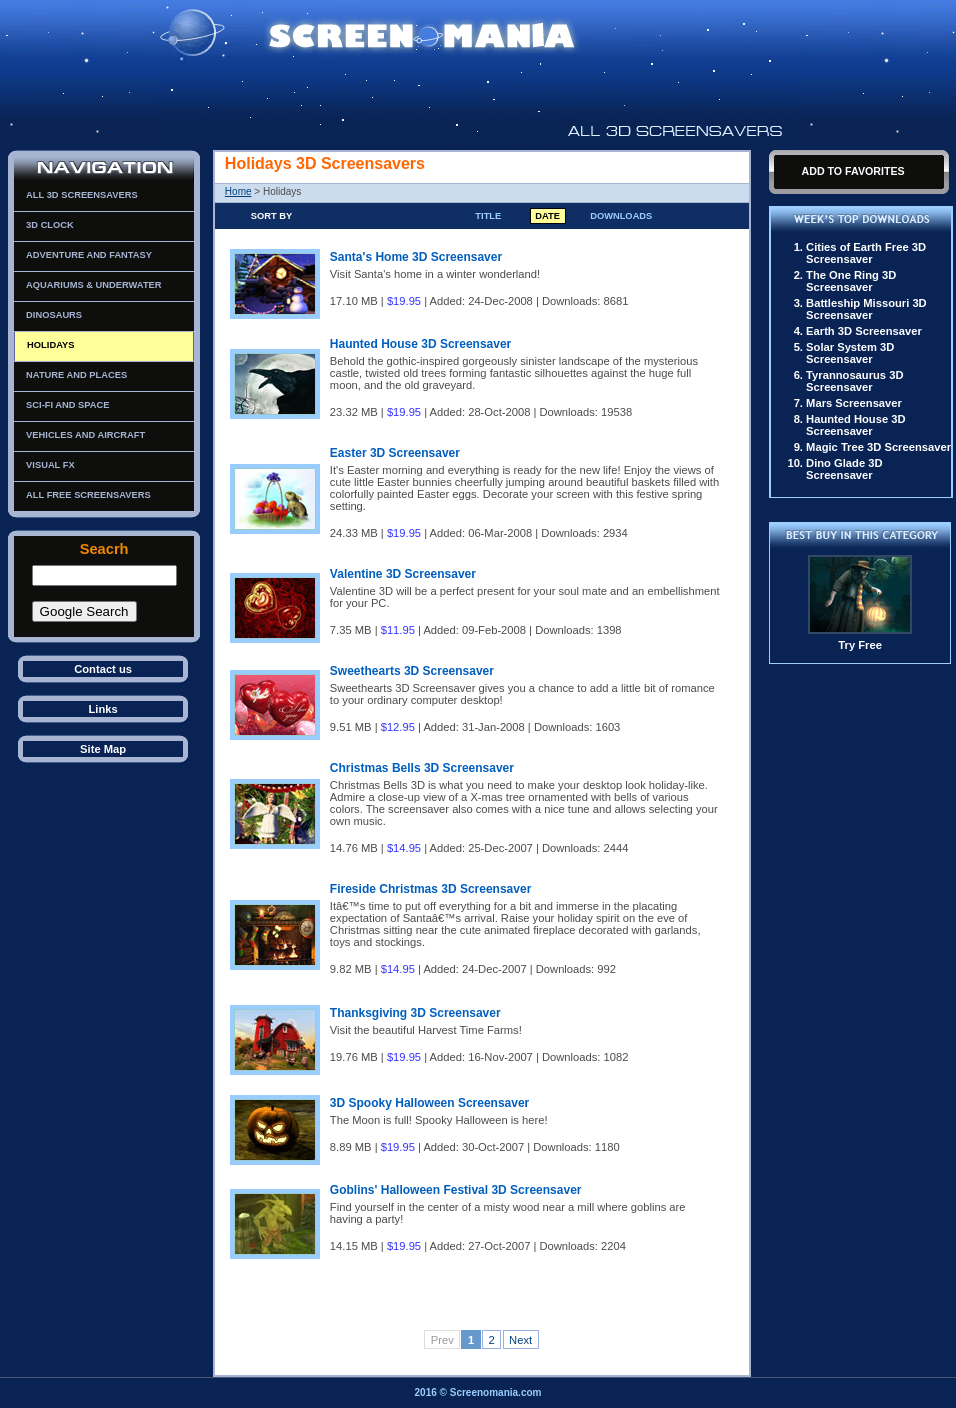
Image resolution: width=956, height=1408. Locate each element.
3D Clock (50, 225)
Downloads (621, 216)
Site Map (103, 749)
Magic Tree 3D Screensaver (878, 447)
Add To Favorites (852, 171)
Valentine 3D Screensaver (403, 574)
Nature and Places (76, 375)
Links (102, 709)
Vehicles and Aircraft (85, 435)
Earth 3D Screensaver (864, 331)
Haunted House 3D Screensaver (420, 344)
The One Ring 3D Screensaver (851, 281)
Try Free (860, 645)
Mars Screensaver (854, 403)
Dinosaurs (54, 315)
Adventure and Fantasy (89, 255)
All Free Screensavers (88, 495)
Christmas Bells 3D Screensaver (422, 768)
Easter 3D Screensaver (395, 453)
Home (238, 191)
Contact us (103, 669)
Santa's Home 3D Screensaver (416, 257)
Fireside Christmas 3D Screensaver (430, 889)
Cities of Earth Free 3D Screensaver (866, 253)
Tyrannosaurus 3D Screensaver (854, 381)
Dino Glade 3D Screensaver (844, 469)
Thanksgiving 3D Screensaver (415, 1013)
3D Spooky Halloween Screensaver (429, 1103)
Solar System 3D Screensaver (850, 353)
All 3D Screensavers (82, 195)
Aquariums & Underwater (93, 285)
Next (520, 1340)
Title (488, 216)
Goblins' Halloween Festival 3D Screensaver (456, 1190)
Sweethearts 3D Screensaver (412, 671)
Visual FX (50, 465)
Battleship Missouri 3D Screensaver (866, 309)
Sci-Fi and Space (67, 405)
